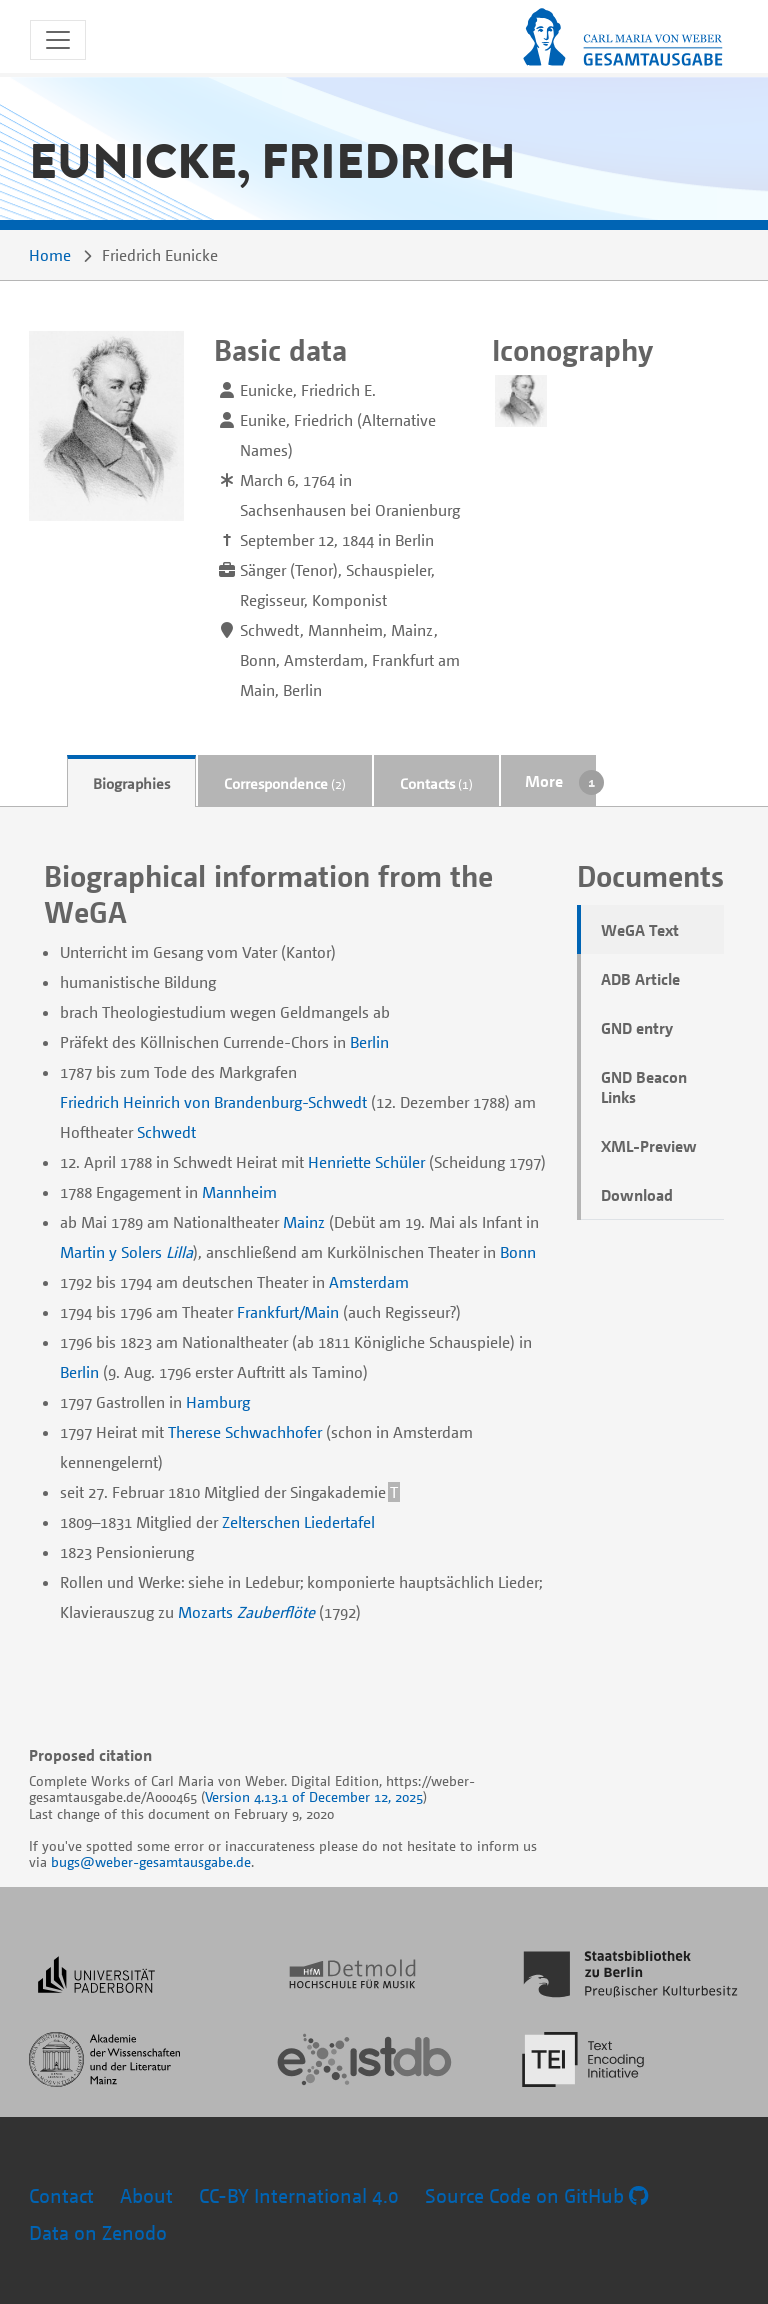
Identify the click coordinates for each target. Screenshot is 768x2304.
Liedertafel (339, 1522)
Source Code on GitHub (536, 2195)
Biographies (131, 783)
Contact (61, 2195)
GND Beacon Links (644, 1087)
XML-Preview (649, 1146)
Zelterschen (261, 1522)
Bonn (518, 1252)
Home (50, 255)
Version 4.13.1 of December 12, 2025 (314, 1796)
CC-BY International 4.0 (299, 2195)
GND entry (637, 1028)
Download (637, 1195)
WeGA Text (640, 930)
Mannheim (239, 1192)
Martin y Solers (111, 1252)
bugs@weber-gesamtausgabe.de (151, 1861)
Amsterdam (369, 1282)
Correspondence (285, 783)
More (544, 781)
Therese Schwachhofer (245, 1432)
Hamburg (218, 1402)
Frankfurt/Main (288, 1312)
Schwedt (166, 1132)
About (146, 2195)
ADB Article (640, 979)
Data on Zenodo (98, 2232)
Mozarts (205, 1612)
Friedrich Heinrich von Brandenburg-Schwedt (213, 1102)
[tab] (131, 781)
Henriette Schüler (366, 1162)
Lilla (179, 1252)
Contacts (436, 783)
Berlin (369, 1042)
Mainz (304, 1222)
